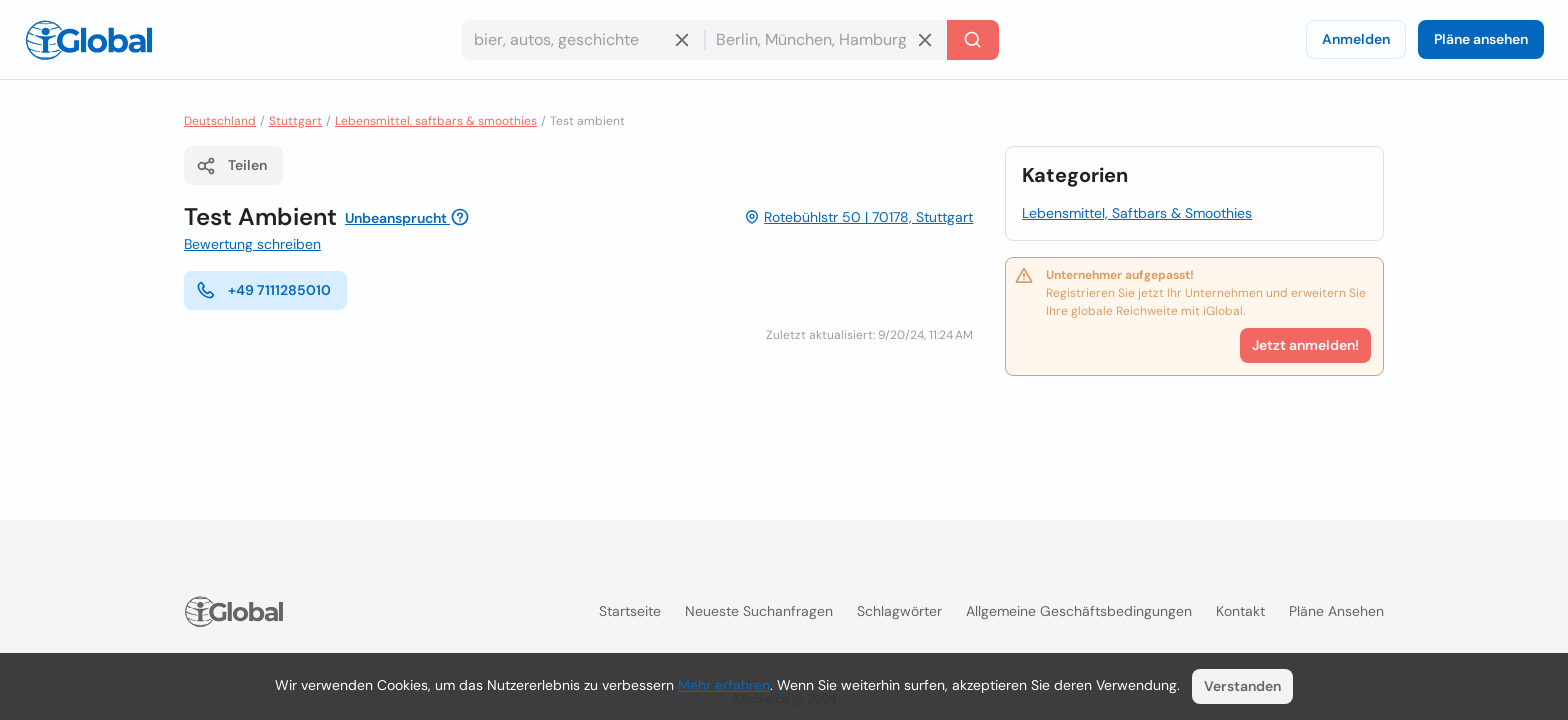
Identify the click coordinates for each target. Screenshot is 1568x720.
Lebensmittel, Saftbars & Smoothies (1137, 213)
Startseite (630, 611)
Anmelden (1356, 39)
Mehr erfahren (724, 685)
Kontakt (1240, 611)
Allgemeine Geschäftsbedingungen (1079, 611)
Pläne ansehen (1481, 39)
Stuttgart (295, 121)
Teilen (231, 166)
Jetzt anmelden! (1305, 345)
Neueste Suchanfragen (759, 611)
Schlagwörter (899, 611)
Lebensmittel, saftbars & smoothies (436, 121)
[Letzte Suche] (973, 40)
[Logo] (89, 40)
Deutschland (220, 121)
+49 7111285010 (263, 290)
